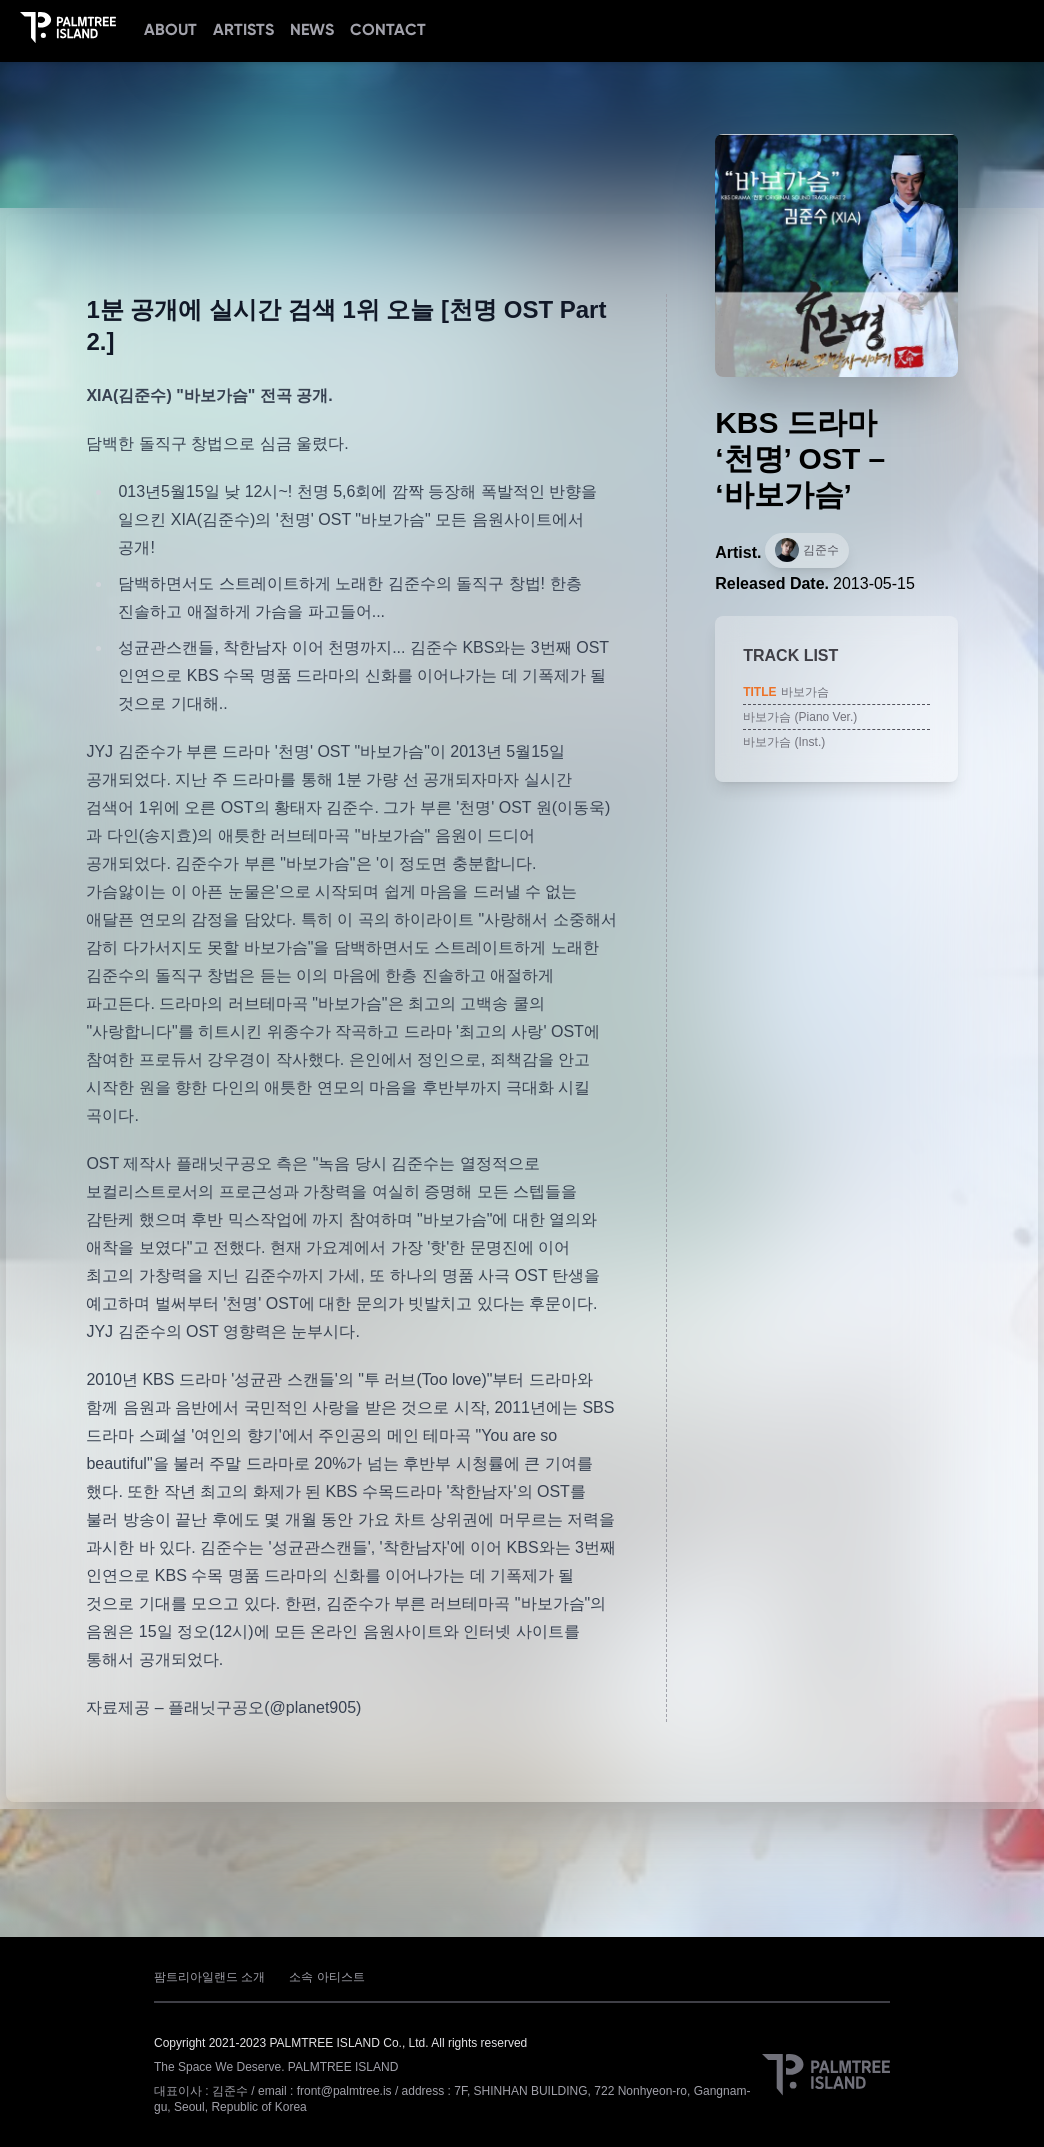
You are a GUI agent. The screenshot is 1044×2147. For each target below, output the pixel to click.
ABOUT (170, 29)
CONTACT (388, 29)
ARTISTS (243, 29)
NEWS (312, 29)
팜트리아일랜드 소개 (209, 1977)
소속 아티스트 (326, 1977)
